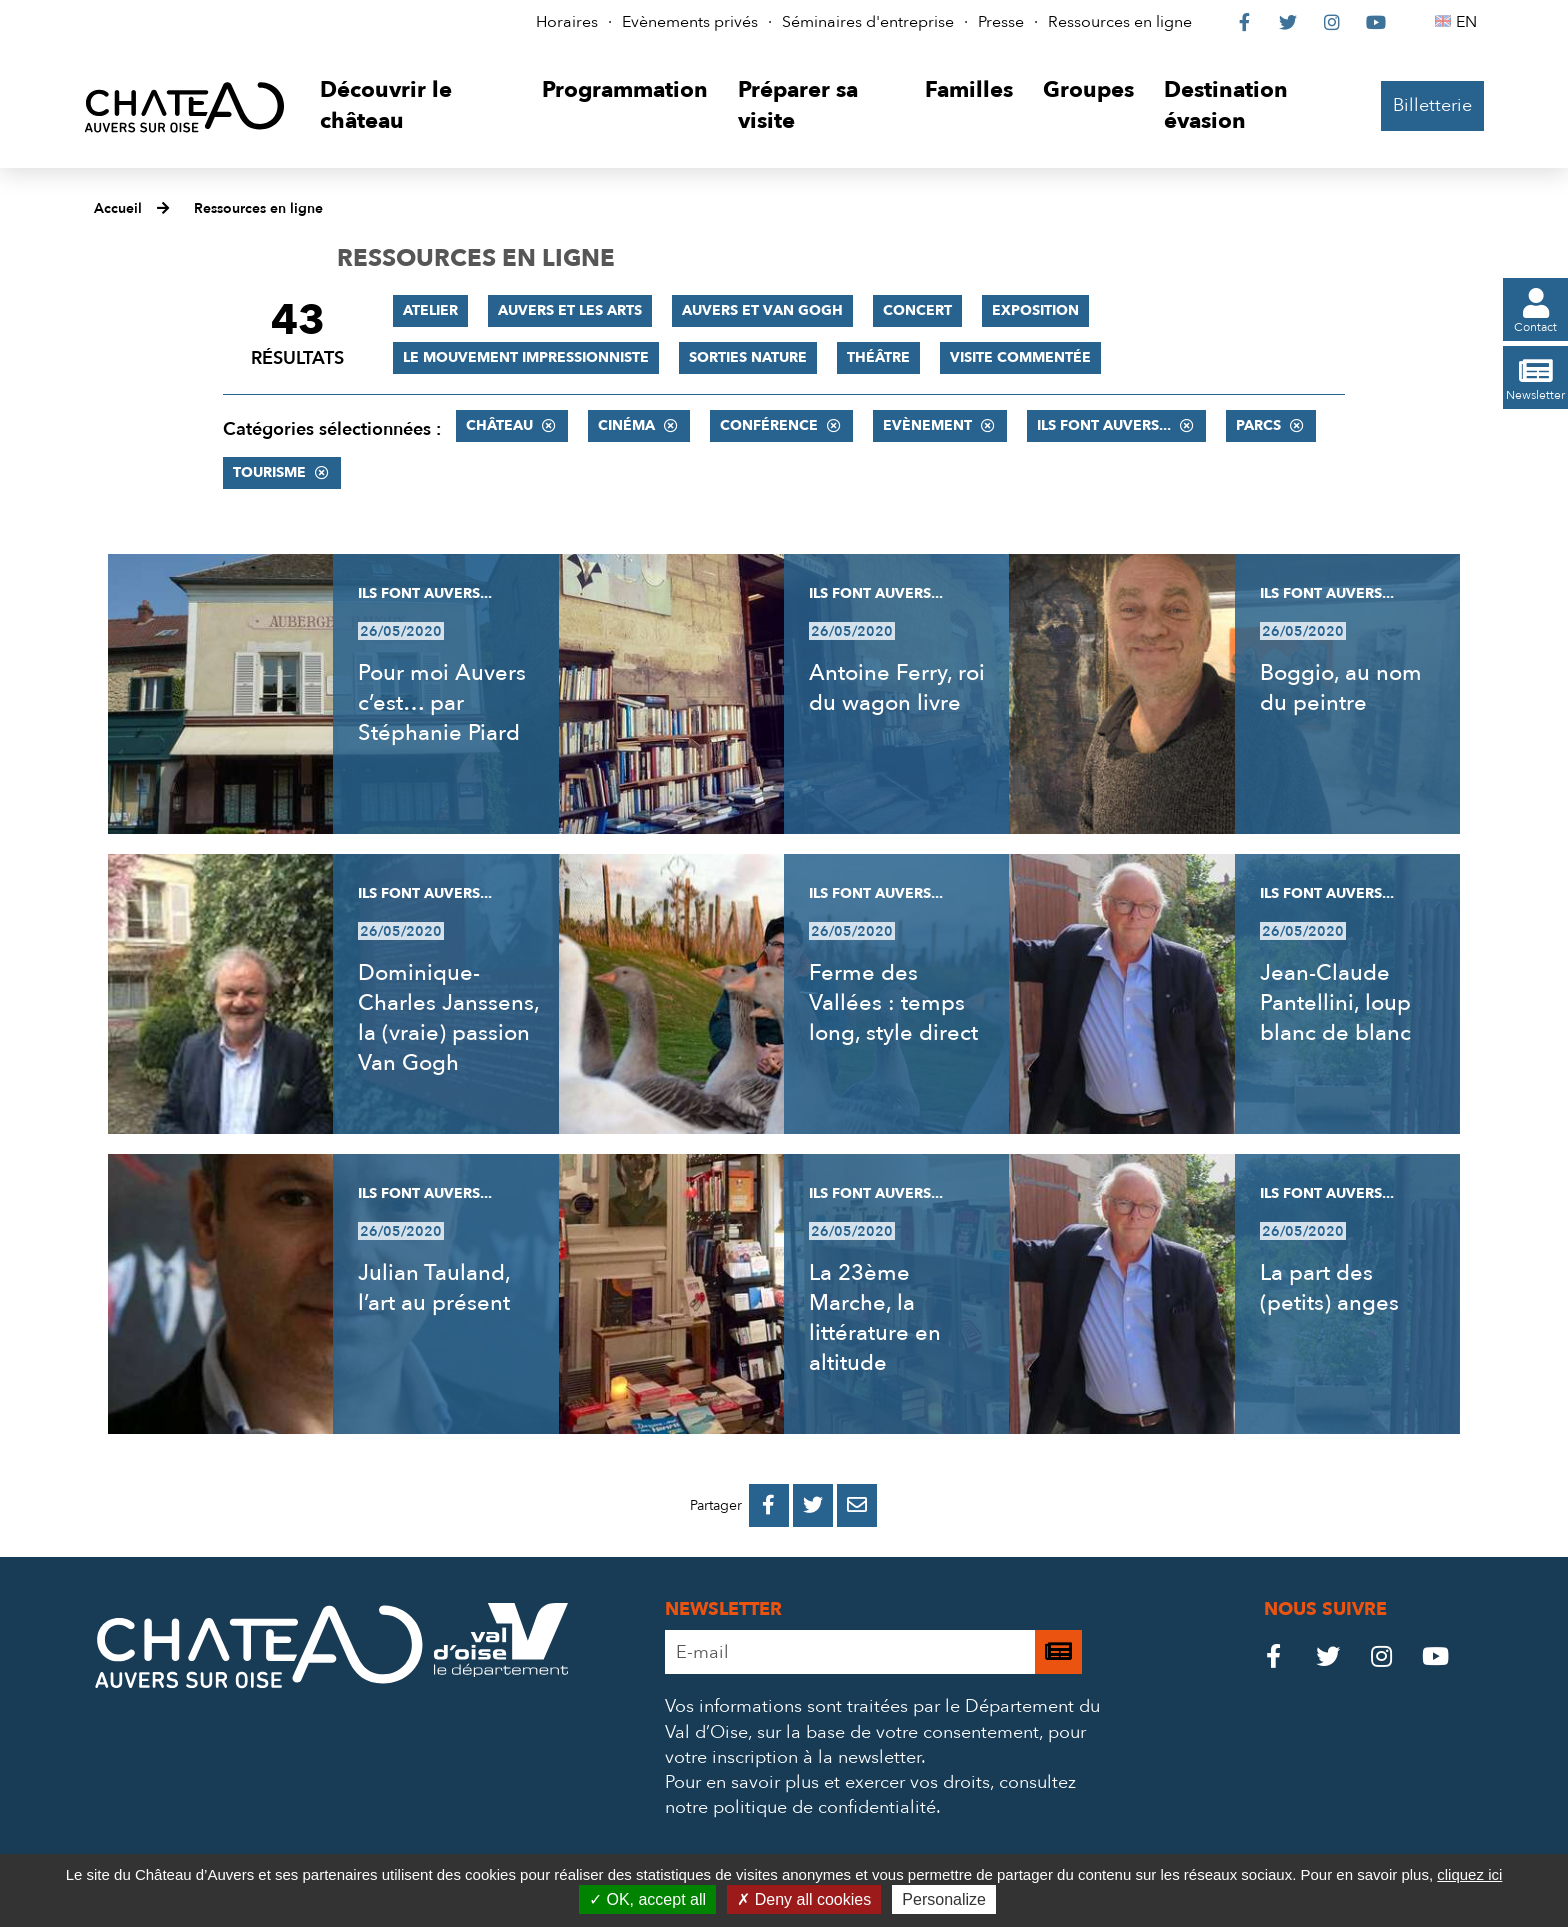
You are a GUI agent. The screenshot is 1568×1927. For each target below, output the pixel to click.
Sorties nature (748, 357)
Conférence (769, 425)
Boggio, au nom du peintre (1341, 688)
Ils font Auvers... (1104, 425)
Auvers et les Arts (570, 310)
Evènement (927, 425)
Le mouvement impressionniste (526, 357)
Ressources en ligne (1120, 22)
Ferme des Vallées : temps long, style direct (893, 1003)
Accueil (118, 208)
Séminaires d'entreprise (868, 22)
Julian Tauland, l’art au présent (434, 1288)
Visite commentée (1020, 357)
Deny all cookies (804, 1899)
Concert (917, 310)
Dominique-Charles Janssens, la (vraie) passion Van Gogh (448, 1018)
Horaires (567, 22)
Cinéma (626, 425)
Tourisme (269, 472)
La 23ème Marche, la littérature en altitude (875, 1318)
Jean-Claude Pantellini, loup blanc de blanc (1335, 1003)
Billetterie (1432, 105)
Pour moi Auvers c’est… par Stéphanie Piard (442, 703)
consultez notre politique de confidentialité (870, 1795)
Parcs (1258, 425)
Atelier (430, 310)
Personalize (944, 1899)
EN (1469, 22)
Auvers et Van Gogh (762, 310)
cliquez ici (1469, 1874)
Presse (1001, 22)
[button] (415, 106)
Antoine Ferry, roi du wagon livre (897, 688)
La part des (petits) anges (1329, 1288)
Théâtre (878, 357)
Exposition (1035, 310)
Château (499, 425)
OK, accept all (647, 1899)
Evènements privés (690, 22)
